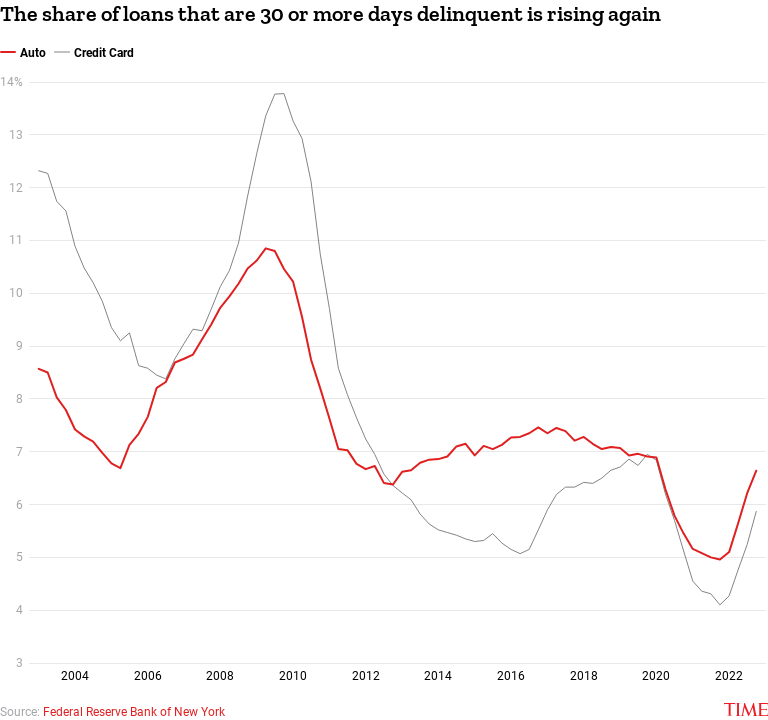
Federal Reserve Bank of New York (134, 712)
